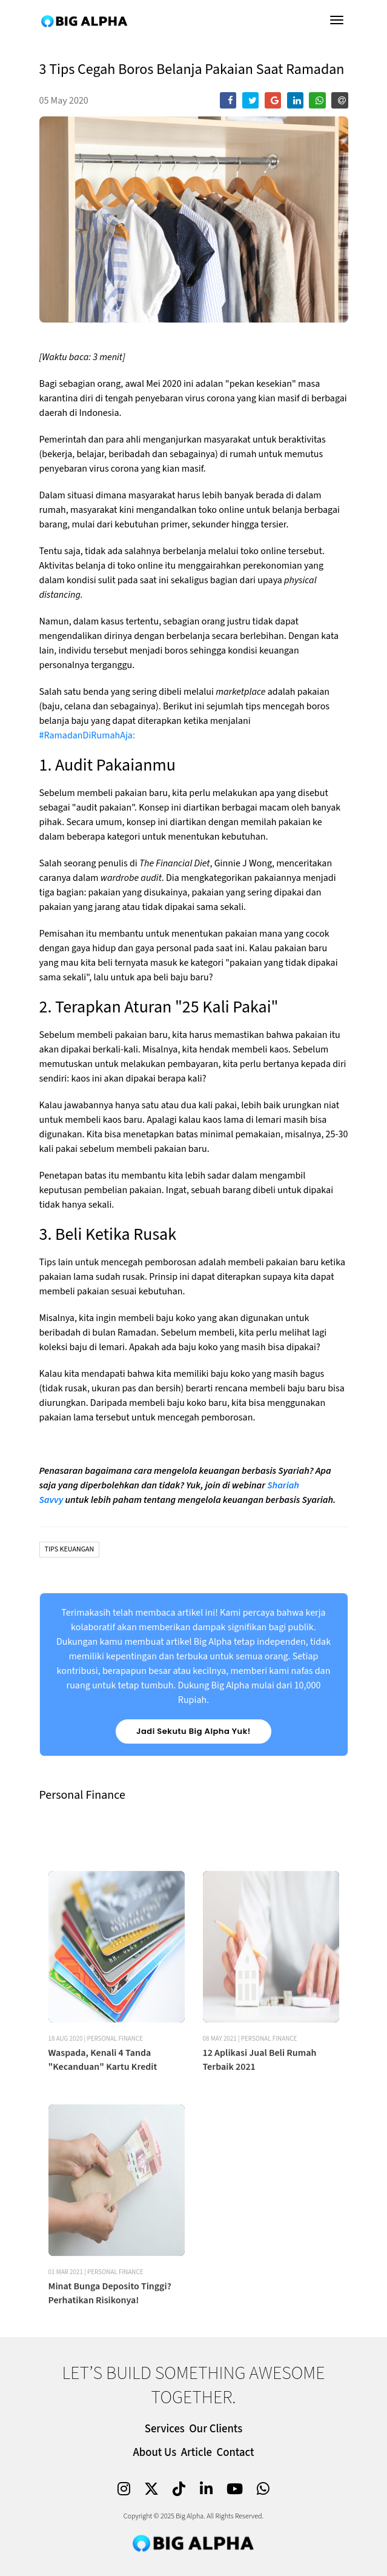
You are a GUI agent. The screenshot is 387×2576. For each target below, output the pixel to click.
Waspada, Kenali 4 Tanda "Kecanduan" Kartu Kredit (102, 2127)
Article (196, 2452)
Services (165, 2429)
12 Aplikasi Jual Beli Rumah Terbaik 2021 (260, 2127)
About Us (154, 2452)
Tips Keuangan (69, 1549)
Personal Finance (115, 2105)
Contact (235, 2452)
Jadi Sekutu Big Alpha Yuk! (193, 1731)
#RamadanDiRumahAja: (87, 735)
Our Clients (215, 2429)
